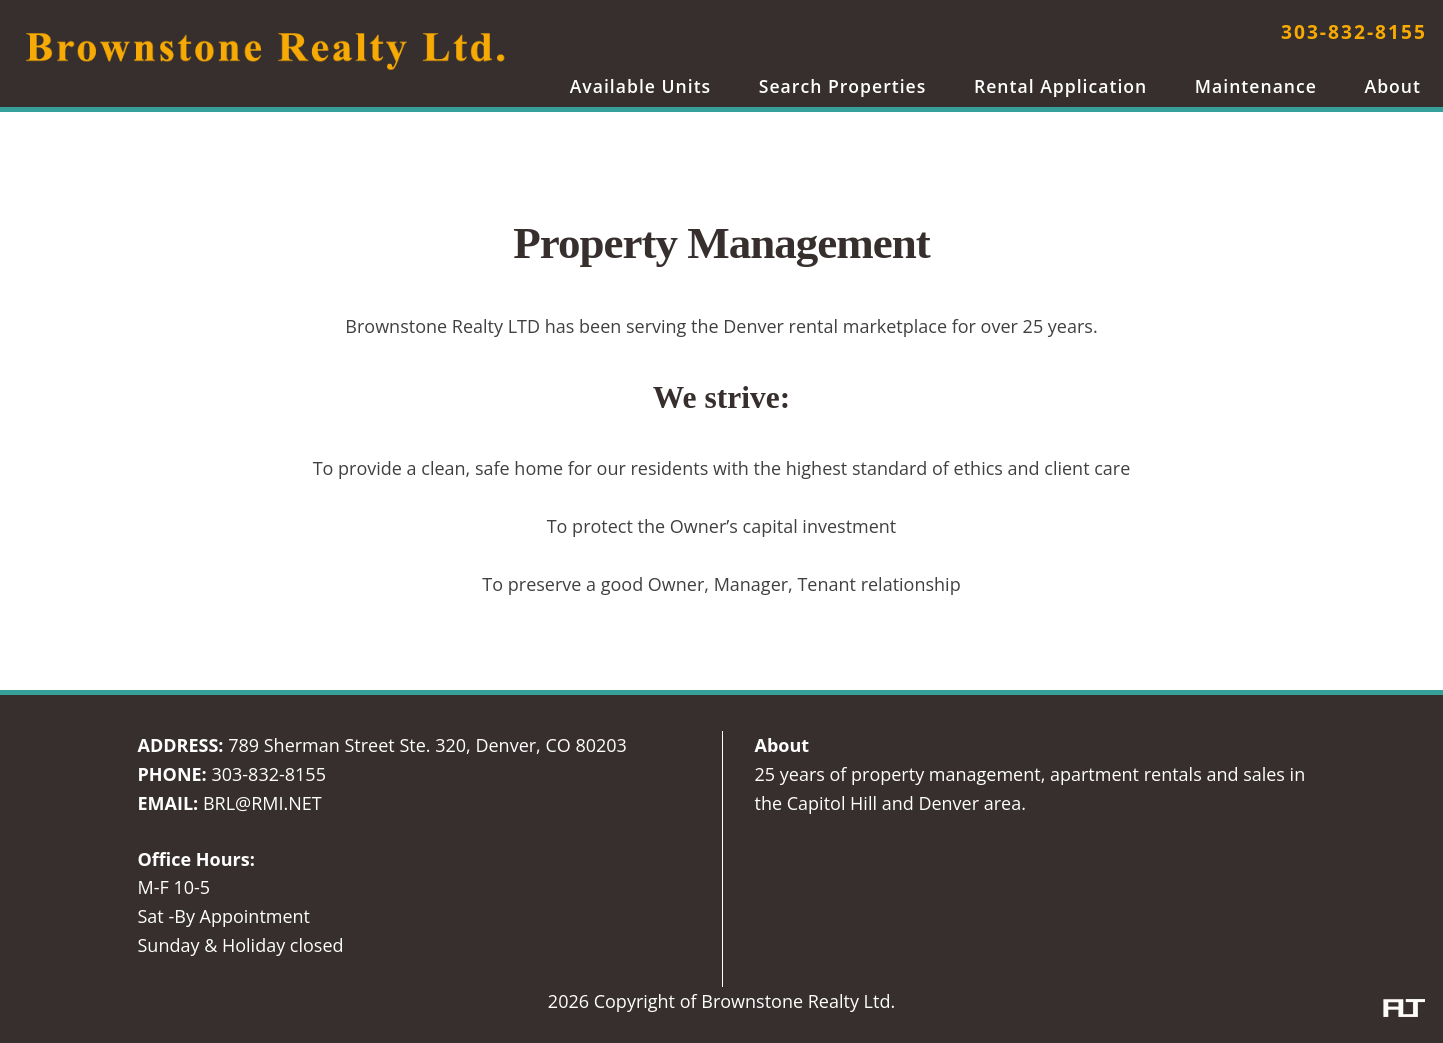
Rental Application (1060, 86)
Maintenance (1256, 86)
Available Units (641, 86)
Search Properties (843, 86)
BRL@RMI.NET (262, 803)
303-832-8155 (1354, 31)
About (1393, 86)
